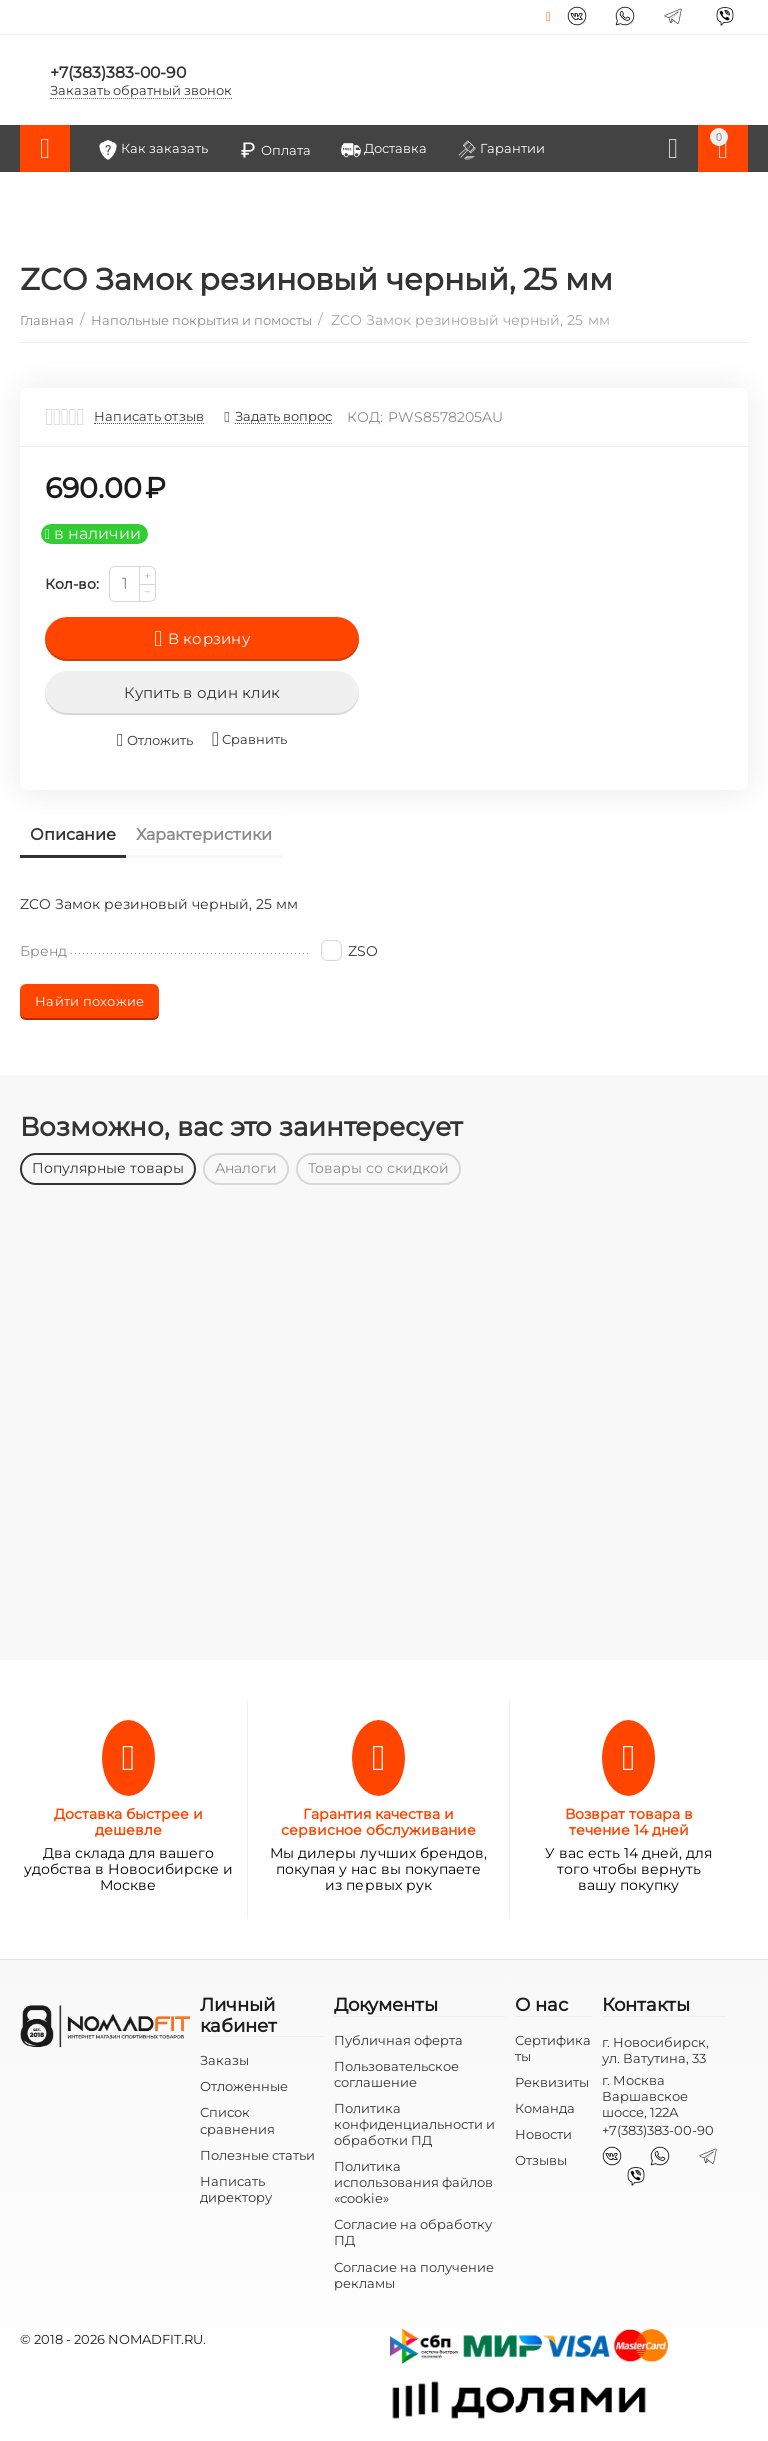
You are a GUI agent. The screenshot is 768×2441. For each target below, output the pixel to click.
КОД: (365, 417)
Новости (543, 2134)
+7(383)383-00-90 (119, 71)
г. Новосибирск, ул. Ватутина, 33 (655, 2050)
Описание (73, 834)
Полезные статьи (257, 2155)
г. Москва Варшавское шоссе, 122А (645, 2096)
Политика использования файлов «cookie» (413, 2182)
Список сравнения (237, 2120)
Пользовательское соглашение (396, 2074)
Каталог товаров (45, 149)
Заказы (224, 2060)
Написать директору (236, 2189)
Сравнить (249, 739)
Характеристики (204, 834)
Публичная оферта (398, 2040)
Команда (545, 2108)
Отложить (155, 740)
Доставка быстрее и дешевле (128, 1822)
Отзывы (541, 2160)
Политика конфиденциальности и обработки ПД (414, 2124)
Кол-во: (72, 584)
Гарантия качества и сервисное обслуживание (378, 1822)
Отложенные (244, 2086)
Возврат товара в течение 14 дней (629, 1822)
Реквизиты (552, 2082)
